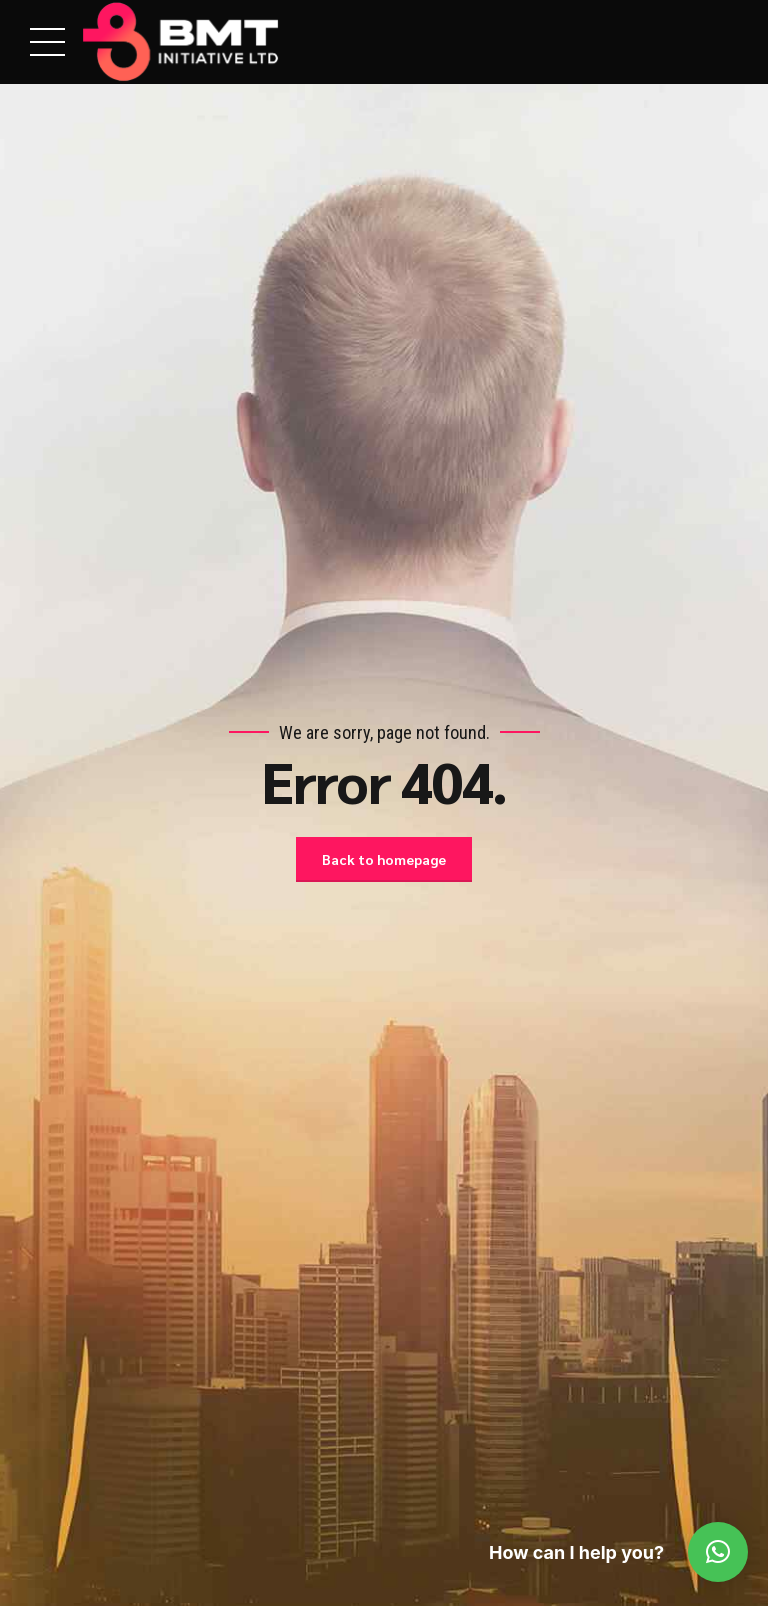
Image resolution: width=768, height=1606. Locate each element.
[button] (718, 1552)
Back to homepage (384, 859)
